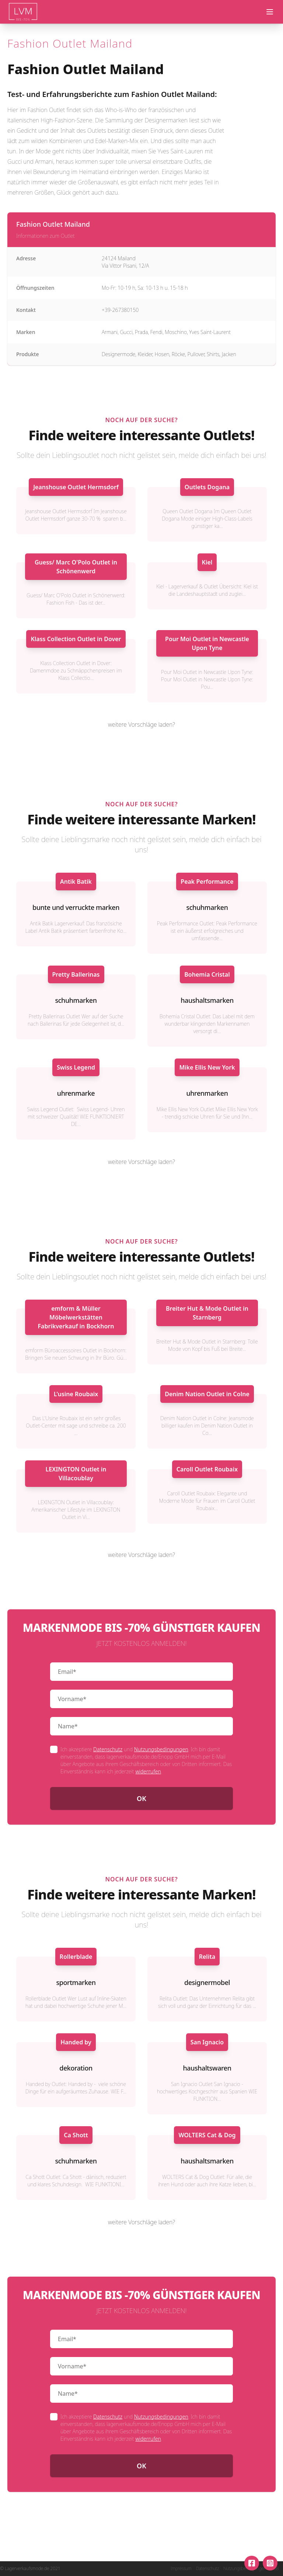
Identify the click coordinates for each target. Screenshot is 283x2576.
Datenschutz (107, 1749)
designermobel (207, 1982)
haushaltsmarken (207, 1000)
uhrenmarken (207, 1093)
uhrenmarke (76, 1093)
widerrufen (148, 1771)
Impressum (181, 2569)
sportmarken (75, 1982)
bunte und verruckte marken (75, 907)
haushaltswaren (207, 2068)
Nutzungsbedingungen (161, 1749)
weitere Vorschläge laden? (141, 724)
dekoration (75, 2068)
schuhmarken (207, 907)
